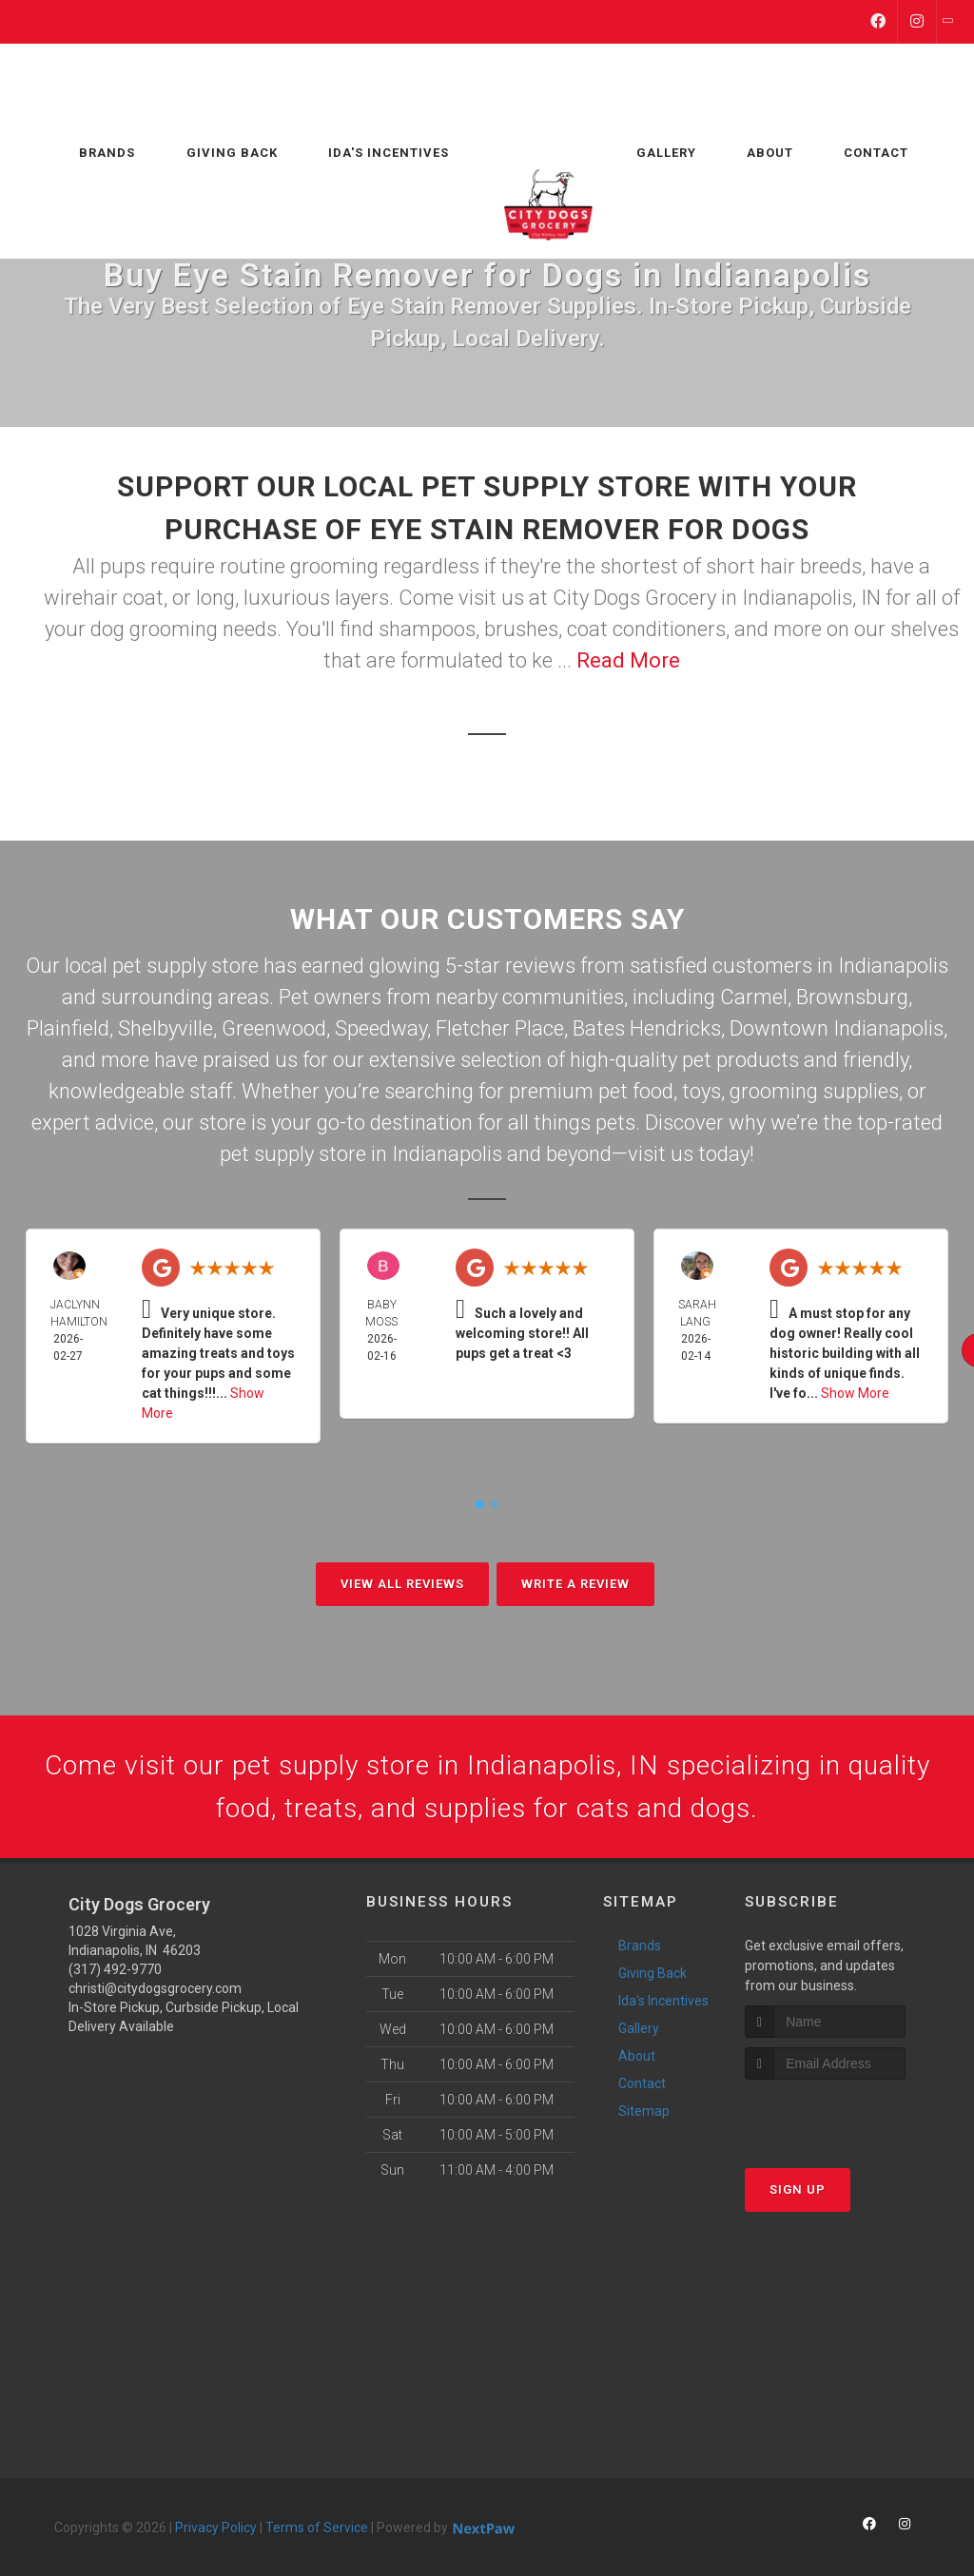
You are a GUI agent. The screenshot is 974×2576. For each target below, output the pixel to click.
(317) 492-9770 (115, 1975)
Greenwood (274, 1028)
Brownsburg (852, 997)
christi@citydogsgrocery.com (155, 1994)
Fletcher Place (500, 1028)
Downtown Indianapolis (837, 1028)
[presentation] (846, 2121)
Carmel (754, 997)
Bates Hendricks (647, 1028)
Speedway (381, 1028)
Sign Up (797, 2195)
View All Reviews (402, 1584)
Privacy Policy (216, 2533)
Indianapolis (893, 966)
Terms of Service (316, 2533)
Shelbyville (165, 1028)
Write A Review (575, 1584)
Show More (855, 1393)
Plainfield (68, 1028)
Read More (628, 660)
